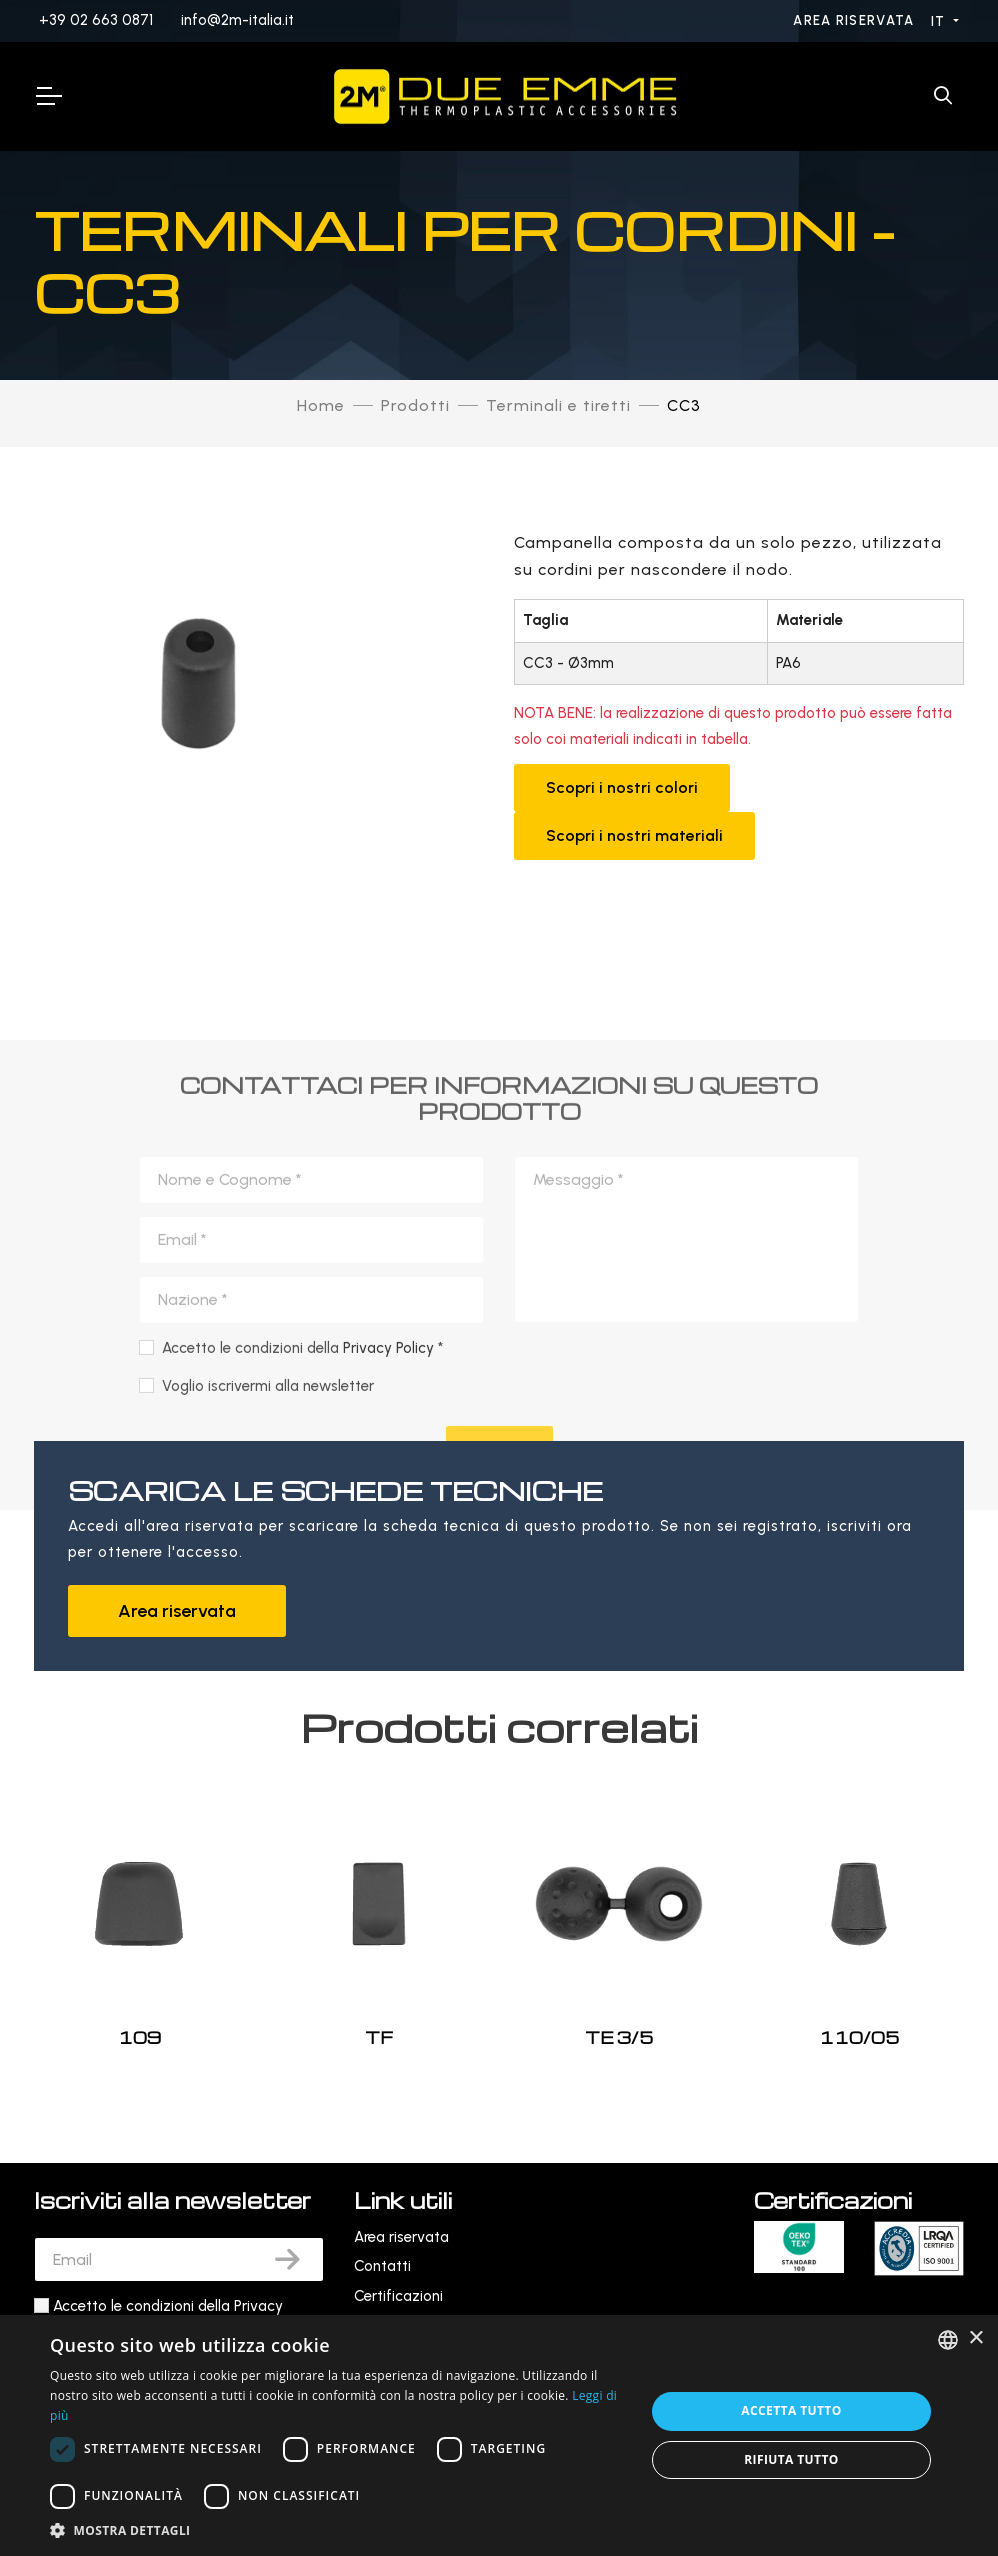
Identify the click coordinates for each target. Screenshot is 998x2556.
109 (139, 2037)
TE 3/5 (619, 2037)
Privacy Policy (388, 1684)
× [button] (975, 2338)
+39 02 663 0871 (96, 20)
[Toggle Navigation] (48, 96)
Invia (499, 1787)
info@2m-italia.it (237, 20)
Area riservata (856, 20)
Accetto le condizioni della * (302, 1684)
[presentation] (689, 1711)
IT (940, 21)
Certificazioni (398, 2296)
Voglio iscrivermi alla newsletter (268, 1721)
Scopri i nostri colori (622, 787)
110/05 (859, 2037)
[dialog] (499, 2435)
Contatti (382, 2266)
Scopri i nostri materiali (634, 835)
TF (379, 2037)
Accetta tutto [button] (791, 2410)
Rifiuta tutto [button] (791, 2459)
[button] (338, 2530)
